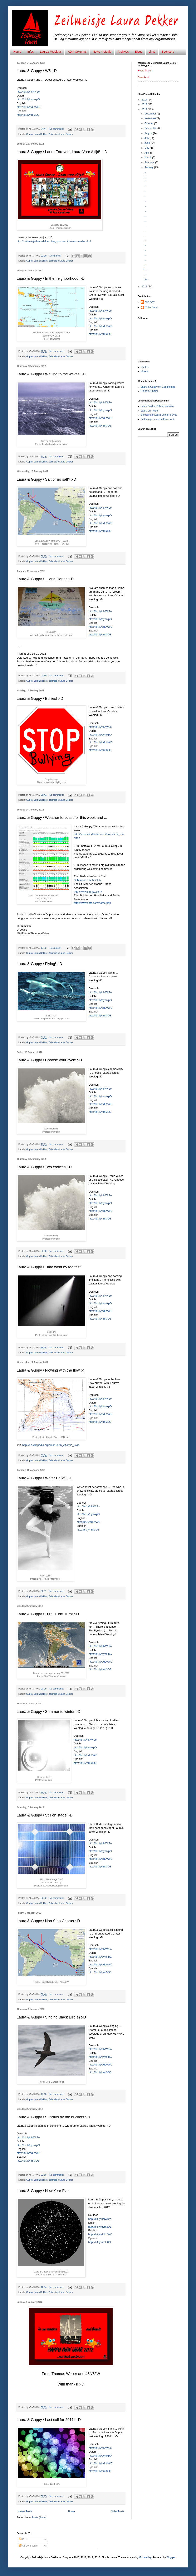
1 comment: (55, 255)
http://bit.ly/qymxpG (28, 99)
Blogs (138, 51)
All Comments (28, 2545)
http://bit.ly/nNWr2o (28, 91)
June (147, 142)
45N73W (150, 301)
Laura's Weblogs (51, 51)
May (147, 147)
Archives (123, 51)
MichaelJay (145, 2557)
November (150, 118)
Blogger (170, 2557)
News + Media (102, 51)
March (148, 157)
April (147, 152)
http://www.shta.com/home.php (92, 902)
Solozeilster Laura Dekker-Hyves (159, 414)
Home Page (144, 70)
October (149, 123)
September (150, 128)
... (145, 171)
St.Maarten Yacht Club (87, 880)
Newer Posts (25, 2511)
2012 (145, 109)
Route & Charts (149, 391)
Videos (144, 371)
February (149, 162)
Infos (30, 51)
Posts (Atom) (39, 2517)
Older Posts (117, 2511)
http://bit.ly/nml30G (28, 114)
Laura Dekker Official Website (157, 406)
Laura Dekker (40, 134)
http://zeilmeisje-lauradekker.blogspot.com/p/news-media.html (54, 241)
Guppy (29, 134)
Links (152, 51)
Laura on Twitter (150, 410)
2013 (145, 104)
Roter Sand (151, 307)
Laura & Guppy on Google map (158, 386)
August (148, 133)
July (147, 138)
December (150, 113)
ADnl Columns (77, 51)
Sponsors (168, 51)
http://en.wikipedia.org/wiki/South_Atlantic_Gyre (51, 1445)
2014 (145, 99)
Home (17, 51)
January (149, 167)
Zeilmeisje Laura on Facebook (157, 419)
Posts (23, 2539)
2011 (145, 286)
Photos (144, 367)
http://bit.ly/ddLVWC (28, 107)
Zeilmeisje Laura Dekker (61, 134)
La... (146, 279)
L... (145, 269)
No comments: (57, 129)
